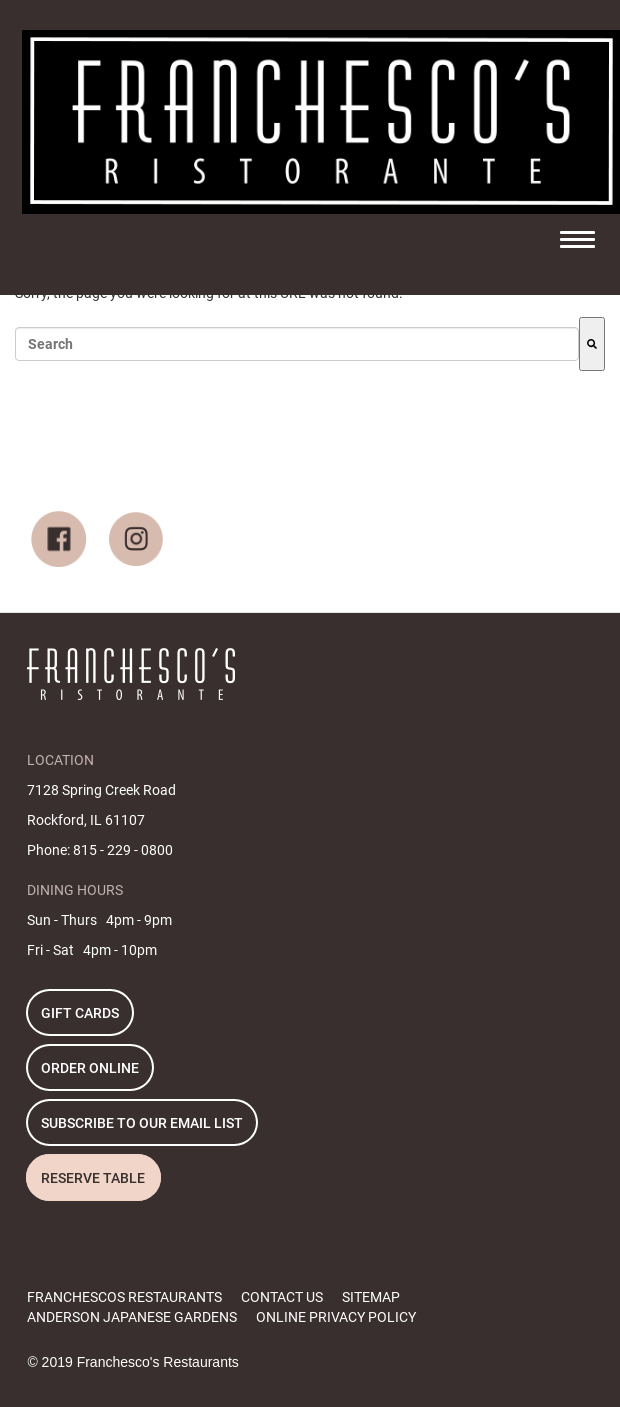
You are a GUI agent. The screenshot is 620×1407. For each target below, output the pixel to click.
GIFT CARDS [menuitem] (80, 1013)
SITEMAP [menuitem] (371, 1297)
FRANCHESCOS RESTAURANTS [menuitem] (124, 1297)
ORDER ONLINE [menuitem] (90, 1068)
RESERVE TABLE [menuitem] (93, 1178)
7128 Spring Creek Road (101, 790)
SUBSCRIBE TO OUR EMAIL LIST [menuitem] (142, 1123)
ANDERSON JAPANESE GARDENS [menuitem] (132, 1317)
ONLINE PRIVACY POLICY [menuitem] (336, 1317)
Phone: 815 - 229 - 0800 (100, 850)
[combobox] (297, 344)
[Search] (592, 344)
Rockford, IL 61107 (86, 820)
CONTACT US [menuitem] (282, 1297)
